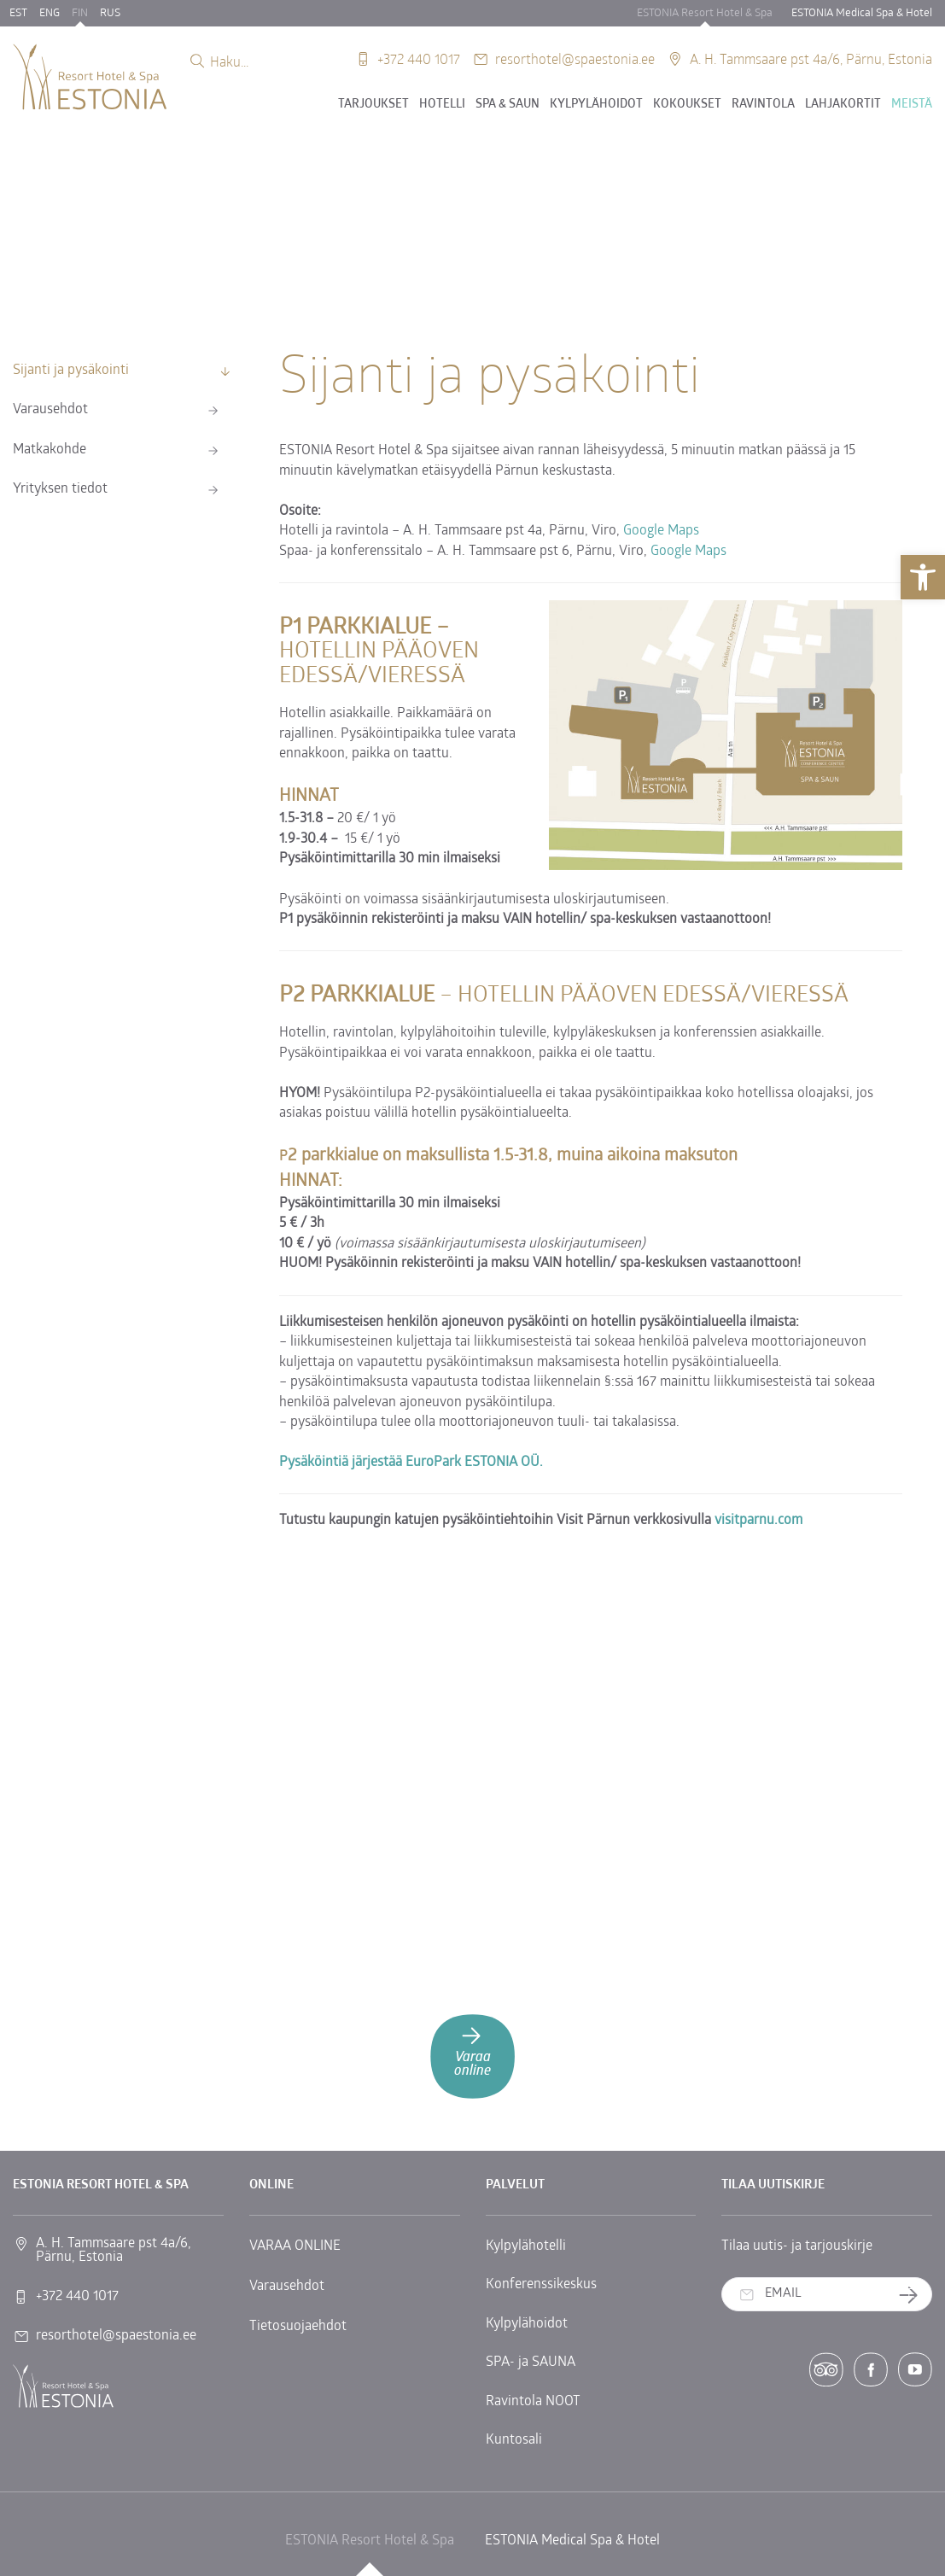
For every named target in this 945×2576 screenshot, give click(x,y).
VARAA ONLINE (295, 2246)
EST (18, 13)
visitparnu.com (758, 1520)
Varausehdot (50, 410)
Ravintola (763, 104)
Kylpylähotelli (526, 2246)
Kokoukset (687, 104)
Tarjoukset (373, 104)
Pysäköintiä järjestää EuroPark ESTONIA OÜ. (411, 1462)
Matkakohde (49, 450)
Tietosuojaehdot (298, 2327)
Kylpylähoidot (596, 104)
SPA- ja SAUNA (530, 2362)
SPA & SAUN (507, 104)
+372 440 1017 (418, 58)
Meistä (911, 104)
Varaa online (472, 2050)
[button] (923, 577)
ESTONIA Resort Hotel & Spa (705, 13)
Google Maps (661, 531)
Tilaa (915, 2294)
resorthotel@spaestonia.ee (575, 58)
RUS (110, 13)
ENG (49, 13)
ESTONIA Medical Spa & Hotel (861, 13)
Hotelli (442, 104)
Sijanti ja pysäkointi (71, 370)
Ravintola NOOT (533, 2402)
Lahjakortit (843, 104)
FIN (80, 13)
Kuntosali (514, 2440)
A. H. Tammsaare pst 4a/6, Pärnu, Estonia (811, 58)
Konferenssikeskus (541, 2285)
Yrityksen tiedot (60, 489)
